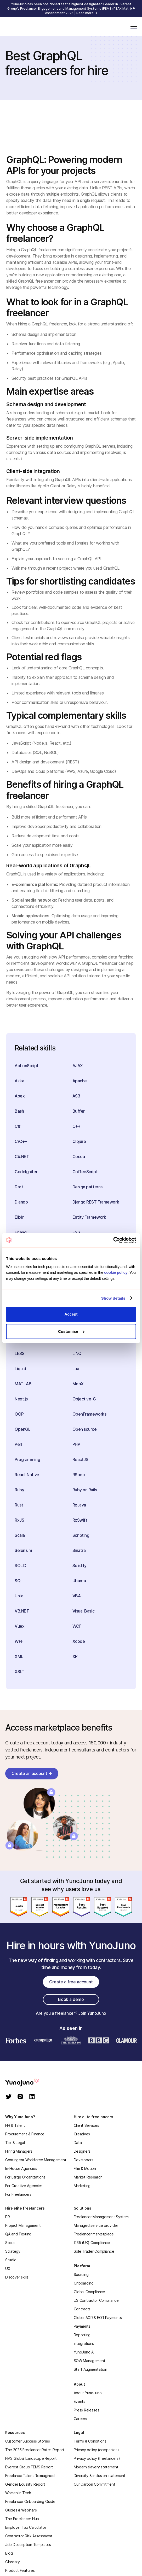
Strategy (12, 2251)
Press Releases (86, 2410)
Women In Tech (18, 2493)
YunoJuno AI (84, 2352)
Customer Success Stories (27, 2441)
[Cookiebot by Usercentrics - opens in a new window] (113, 1240)
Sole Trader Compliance (94, 2251)
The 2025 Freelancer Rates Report (34, 2450)
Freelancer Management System (101, 2217)
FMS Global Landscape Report (30, 2458)
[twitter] (8, 2097)
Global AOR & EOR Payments (98, 2317)
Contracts (82, 2309)
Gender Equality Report (25, 2484)
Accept (70, 1314)
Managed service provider (96, 2225)
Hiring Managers (18, 2151)
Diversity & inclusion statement (100, 2475)
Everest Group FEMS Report (29, 2467)
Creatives (82, 2134)
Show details (113, 1298)
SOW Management (89, 2360)
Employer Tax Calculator (25, 2527)
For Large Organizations (25, 2177)
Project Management (23, 2225)
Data (78, 2142)
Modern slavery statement (96, 2467)
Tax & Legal (15, 2142)
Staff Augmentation (90, 2369)
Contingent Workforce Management (35, 2160)
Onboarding (84, 2283)
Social (10, 2242)
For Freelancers (18, 2194)
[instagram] (20, 2097)
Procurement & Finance (24, 2134)
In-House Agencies (21, 2168)
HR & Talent (15, 2125)
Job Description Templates (28, 2544)
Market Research (88, 2177)
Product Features (20, 2570)
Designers (82, 2151)
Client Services (86, 2125)
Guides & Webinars (21, 2510)
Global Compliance (89, 2291)
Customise (71, 1331)
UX (7, 2268)
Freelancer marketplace (94, 2234)
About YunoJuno (88, 2393)
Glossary (12, 2562)
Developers (83, 2160)
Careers (80, 2418)
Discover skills (17, 2277)
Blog (9, 2553)
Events (79, 2401)
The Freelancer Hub (22, 2518)
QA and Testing (18, 2234)
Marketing (82, 2185)
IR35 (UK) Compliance (92, 2242)
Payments (82, 2326)
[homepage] (28, 2082)
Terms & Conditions (90, 2441)
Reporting (82, 2335)
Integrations (84, 2343)
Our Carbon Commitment (94, 2484)
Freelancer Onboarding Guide (30, 2501)
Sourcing (81, 2274)
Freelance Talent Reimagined (29, 2475)
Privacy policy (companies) (96, 2450)
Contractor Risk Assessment (29, 2536)
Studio (10, 2260)
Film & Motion (85, 2168)
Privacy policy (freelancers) (97, 2458)
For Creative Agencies (24, 2185)
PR (7, 2217)
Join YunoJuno (92, 2013)
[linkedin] (32, 2097)
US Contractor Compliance (96, 2300)
